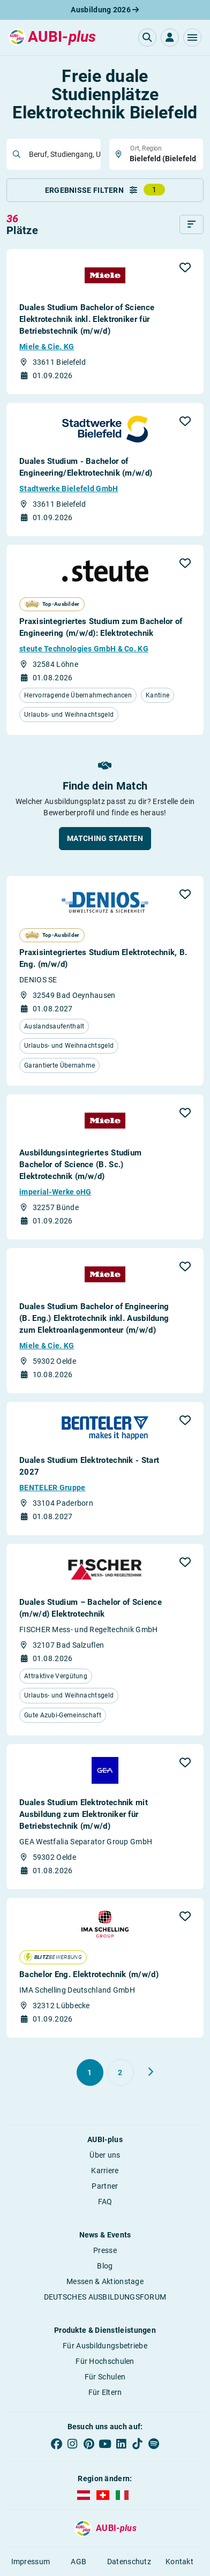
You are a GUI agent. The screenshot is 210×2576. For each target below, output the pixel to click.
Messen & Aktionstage (105, 2281)
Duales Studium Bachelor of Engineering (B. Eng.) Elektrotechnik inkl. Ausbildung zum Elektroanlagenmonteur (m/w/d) (94, 1318)
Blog (104, 2266)
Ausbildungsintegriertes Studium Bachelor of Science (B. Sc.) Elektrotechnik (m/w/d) (80, 1164)
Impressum (30, 2561)
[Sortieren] (191, 224)
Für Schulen (105, 2376)
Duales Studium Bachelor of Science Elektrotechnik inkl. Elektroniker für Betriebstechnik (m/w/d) (86, 319)
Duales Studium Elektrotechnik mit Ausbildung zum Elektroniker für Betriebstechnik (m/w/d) (83, 1814)
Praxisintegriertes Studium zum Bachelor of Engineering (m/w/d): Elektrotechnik (101, 627)
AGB (78, 2561)
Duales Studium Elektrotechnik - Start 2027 (89, 1466)
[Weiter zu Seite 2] (150, 2072)
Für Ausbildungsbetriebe (105, 2345)
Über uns (104, 2155)
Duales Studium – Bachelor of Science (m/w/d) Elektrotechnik (90, 1608)
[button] (192, 37)
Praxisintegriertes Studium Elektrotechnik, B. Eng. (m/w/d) (103, 958)
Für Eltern (105, 2392)
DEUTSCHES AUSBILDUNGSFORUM (105, 2297)
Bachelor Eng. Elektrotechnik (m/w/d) (89, 1974)
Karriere (104, 2170)
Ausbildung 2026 (105, 9)
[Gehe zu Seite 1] (90, 2072)
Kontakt (179, 2561)
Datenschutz (129, 2561)
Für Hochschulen (105, 2361)
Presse (105, 2250)
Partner (105, 2186)
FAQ (105, 2201)
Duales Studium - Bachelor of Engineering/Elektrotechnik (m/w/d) (85, 467)
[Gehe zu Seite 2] (120, 2072)
